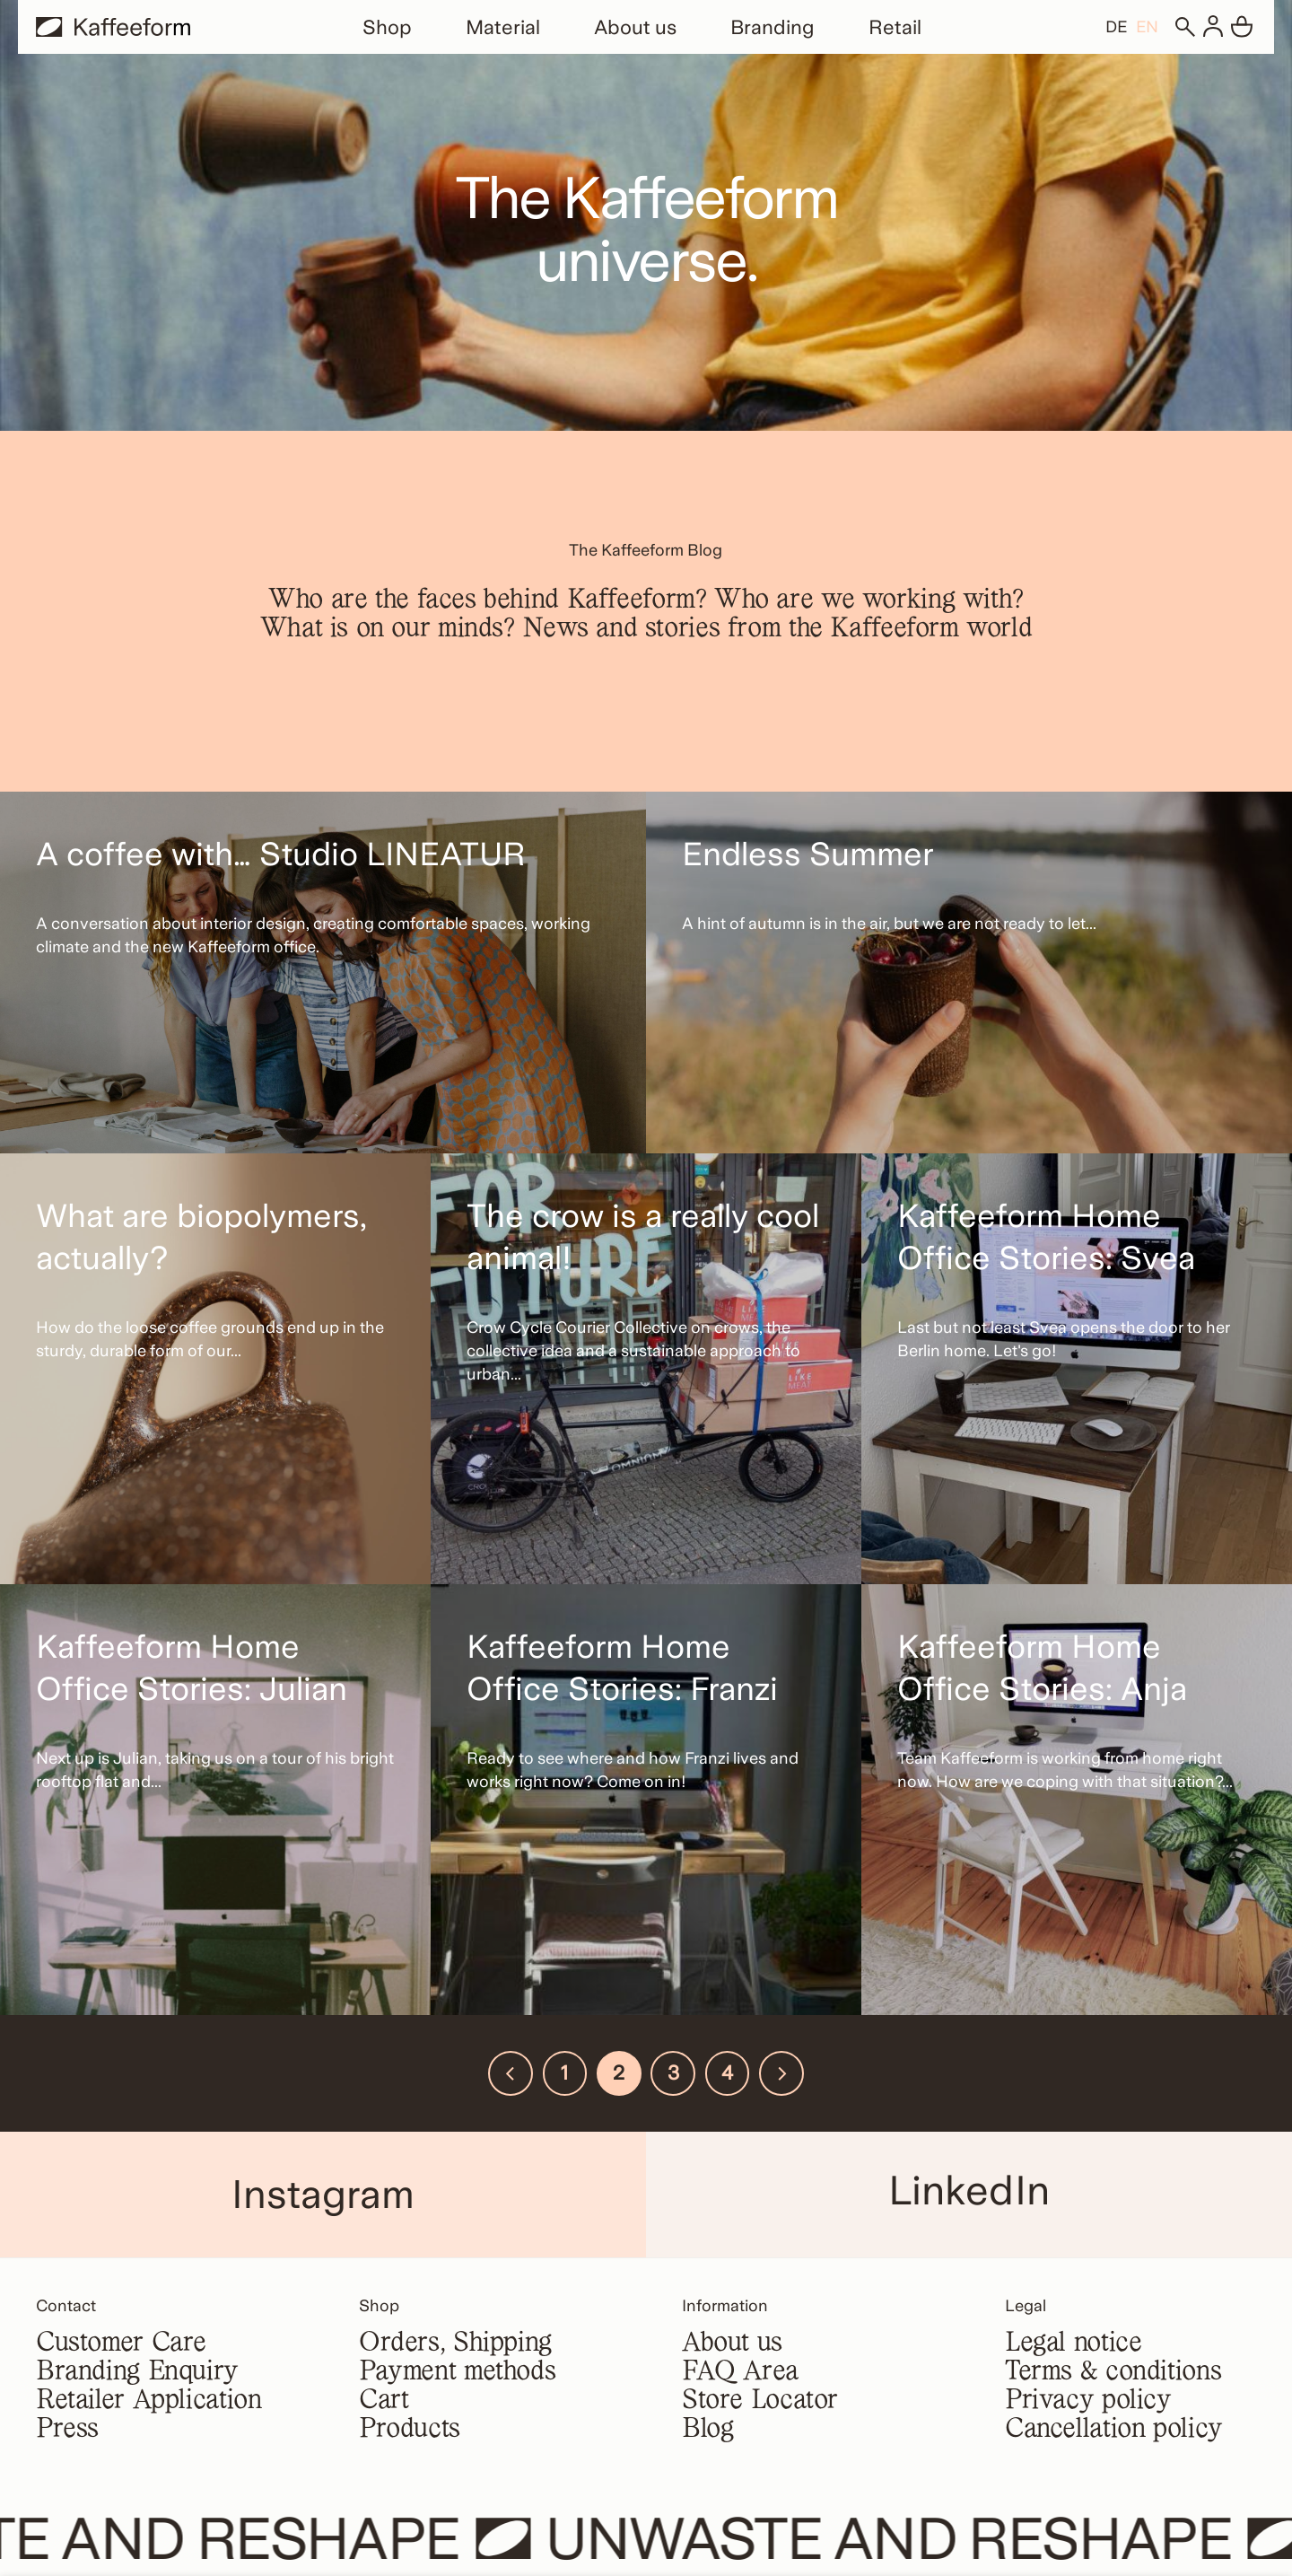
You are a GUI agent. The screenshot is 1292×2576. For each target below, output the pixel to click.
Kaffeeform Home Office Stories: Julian (191, 1667)
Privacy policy (1088, 2401)
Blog (707, 2429)
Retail (895, 27)
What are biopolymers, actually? (201, 1236)
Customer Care (121, 2343)
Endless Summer (807, 854)
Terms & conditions (1113, 2372)
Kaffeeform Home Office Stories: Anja (1042, 1667)
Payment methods (457, 2372)
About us (635, 27)
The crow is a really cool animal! (643, 1236)
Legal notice (1073, 2343)
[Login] (1213, 27)
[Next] (781, 2073)
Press (67, 2429)
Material (503, 27)
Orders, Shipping (455, 2343)
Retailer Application (148, 2401)
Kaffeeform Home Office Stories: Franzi (622, 1667)
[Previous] (510, 2073)
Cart (383, 2401)
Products (409, 2429)
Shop (387, 27)
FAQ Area (740, 2372)
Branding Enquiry (137, 2372)
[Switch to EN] (1147, 26)
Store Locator (760, 2401)
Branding (772, 27)
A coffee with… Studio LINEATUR (281, 854)
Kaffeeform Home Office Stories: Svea (1046, 1236)
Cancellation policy (1114, 2429)
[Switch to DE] (1116, 26)
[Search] (1184, 27)
